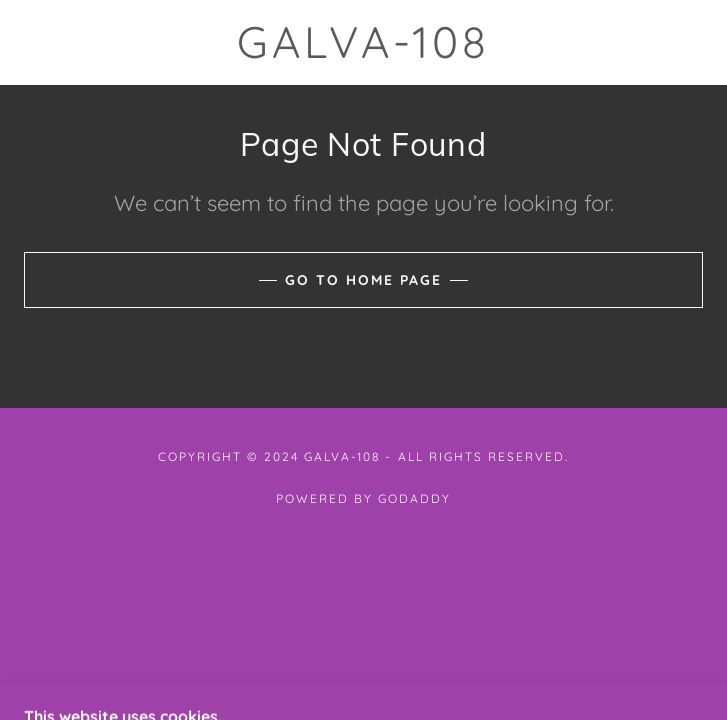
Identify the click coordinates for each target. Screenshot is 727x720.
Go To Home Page (363, 280)
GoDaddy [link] (414, 498)
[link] (363, 42)
